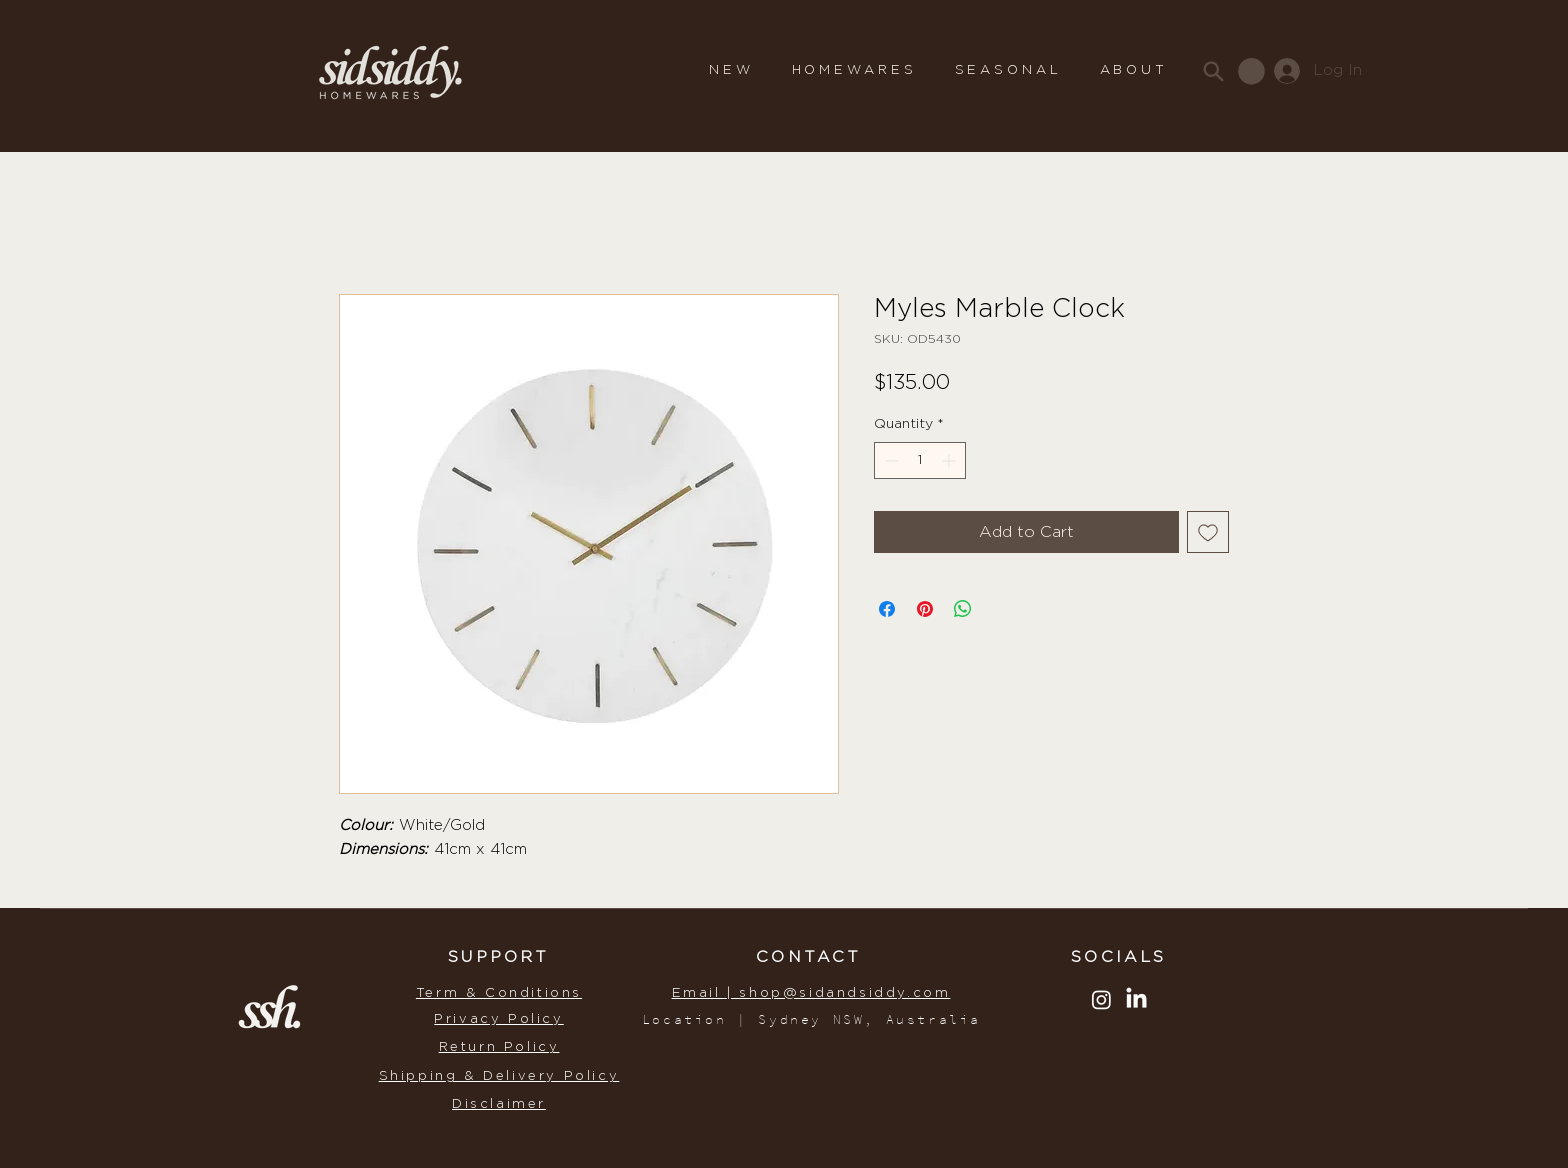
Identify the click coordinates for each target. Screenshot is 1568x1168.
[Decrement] (889, 460)
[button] (854, 71)
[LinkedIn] (1136, 999)
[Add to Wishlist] (1208, 532)
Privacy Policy (498, 1019)
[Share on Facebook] (887, 609)
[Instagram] (1101, 999)
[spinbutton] (920, 460)
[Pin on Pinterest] (925, 609)
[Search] (1213, 71)
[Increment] (950, 460)
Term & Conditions (499, 993)
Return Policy (499, 1047)
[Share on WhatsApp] (963, 609)
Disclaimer (499, 1104)
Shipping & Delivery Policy (499, 1076)
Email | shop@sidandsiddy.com (811, 993)
